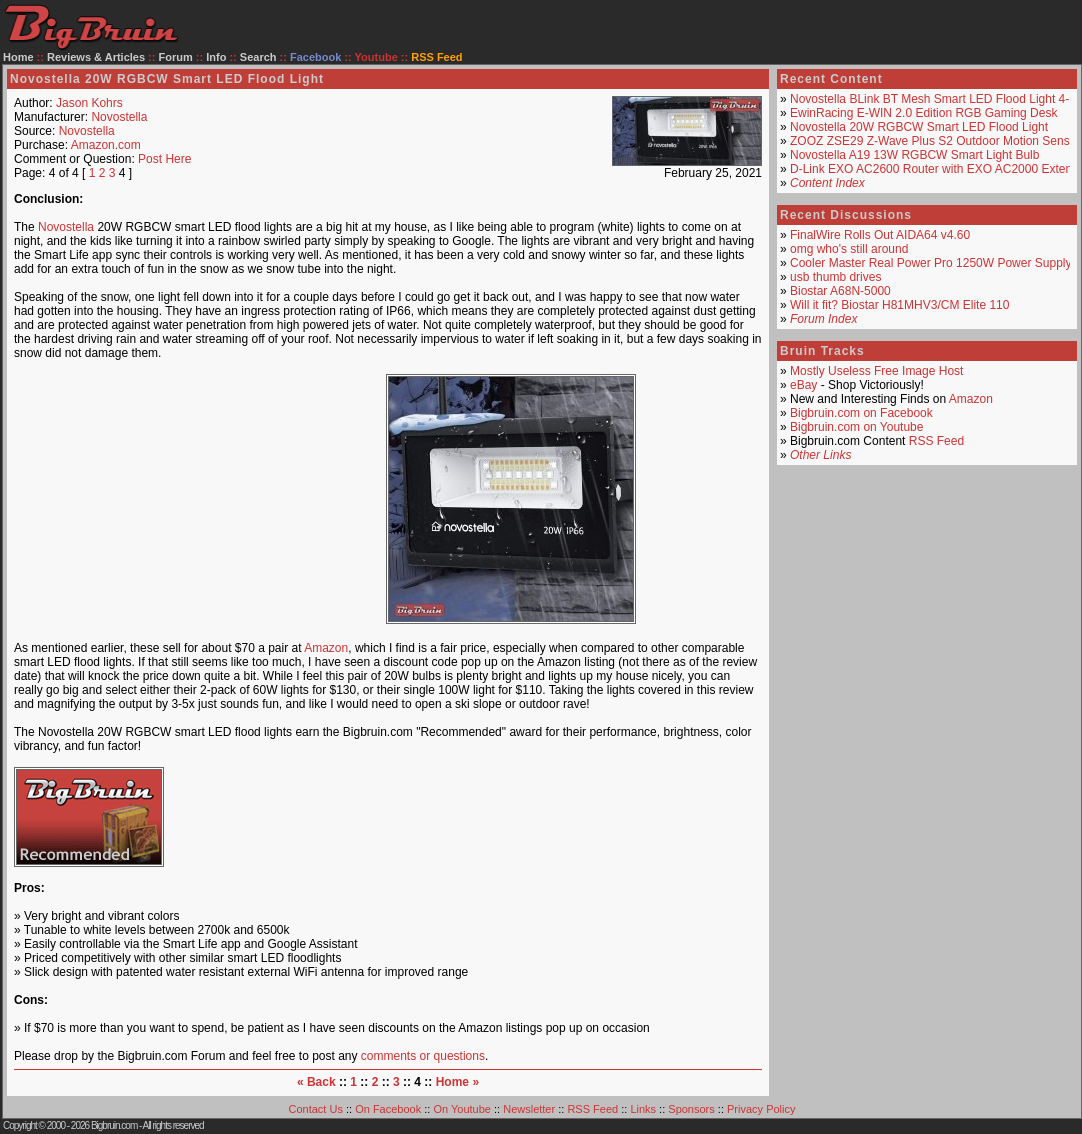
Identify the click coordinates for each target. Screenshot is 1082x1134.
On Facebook (388, 1109)
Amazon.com (106, 145)
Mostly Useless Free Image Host (876, 371)
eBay (803, 385)
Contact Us (316, 1109)
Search (258, 57)
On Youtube (462, 1109)
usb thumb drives (835, 277)
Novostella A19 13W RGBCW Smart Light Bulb (914, 155)
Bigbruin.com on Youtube (856, 427)
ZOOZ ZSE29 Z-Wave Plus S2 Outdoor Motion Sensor (935, 141)
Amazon (326, 648)
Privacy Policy (761, 1109)
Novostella (119, 117)
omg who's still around (849, 249)
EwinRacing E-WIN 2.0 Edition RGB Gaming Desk (923, 113)
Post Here (164, 159)
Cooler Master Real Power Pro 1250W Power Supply (930, 263)
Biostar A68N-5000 (840, 291)
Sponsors (691, 1109)
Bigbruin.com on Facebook (861, 413)
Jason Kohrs (89, 103)
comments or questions (423, 1056)
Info (216, 57)
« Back (316, 1082)
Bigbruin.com (114, 1125)
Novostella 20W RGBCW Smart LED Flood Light (919, 127)
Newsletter (529, 1109)
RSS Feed (936, 441)
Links (643, 1109)
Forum (176, 57)
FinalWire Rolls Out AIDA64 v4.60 (880, 235)
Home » (457, 1082)
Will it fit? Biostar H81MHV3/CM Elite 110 (899, 305)
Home (18, 57)
